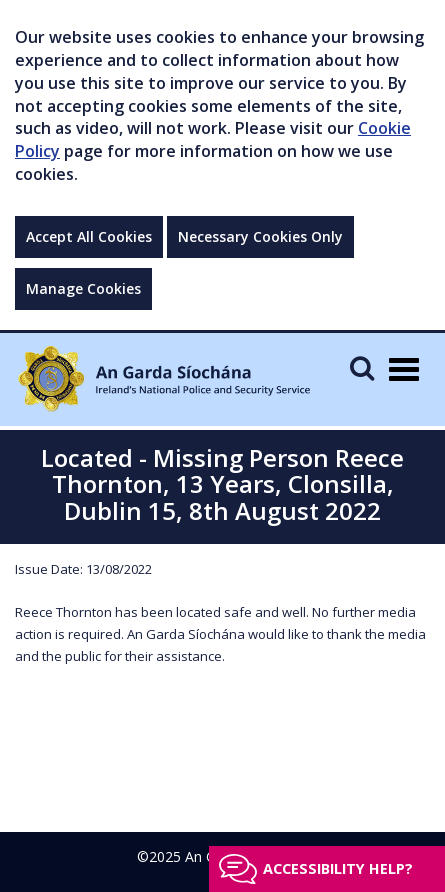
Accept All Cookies (89, 236)
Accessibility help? (338, 868)
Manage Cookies (83, 288)
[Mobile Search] (362, 367)
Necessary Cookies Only (260, 236)
